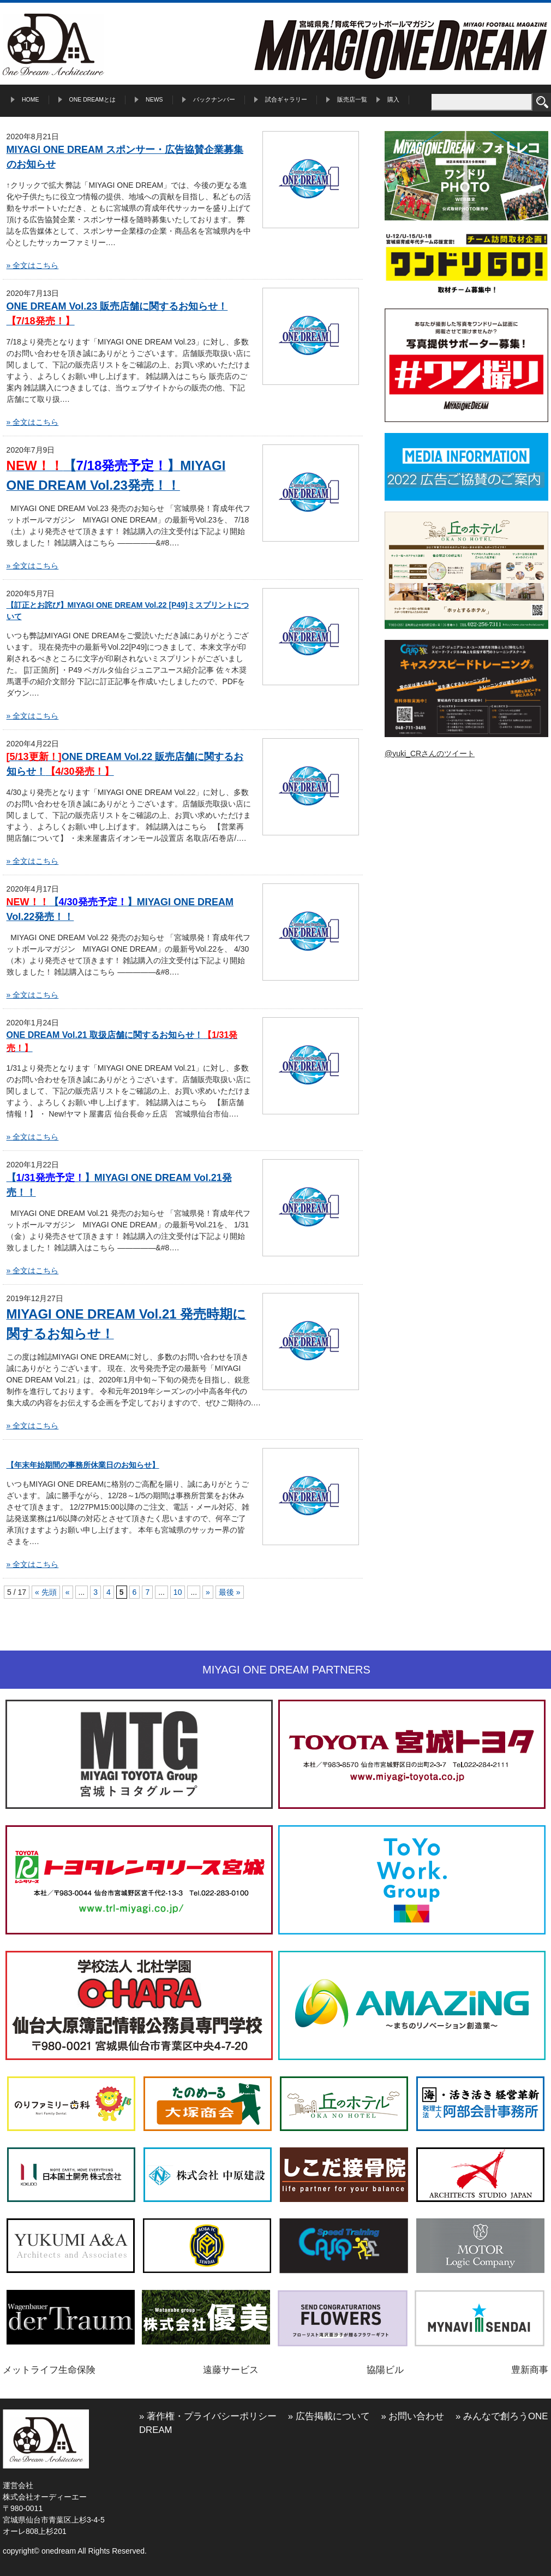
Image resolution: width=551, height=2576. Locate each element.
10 (177, 1592)
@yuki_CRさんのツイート (430, 753)
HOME (30, 99)
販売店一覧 (352, 99)
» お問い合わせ (412, 2416)
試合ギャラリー (286, 99)
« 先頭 (46, 1592)
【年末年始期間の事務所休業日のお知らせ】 (83, 1465)
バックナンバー (214, 99)
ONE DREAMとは (92, 99)
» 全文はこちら (33, 265)
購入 (393, 99)
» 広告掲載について (329, 2416)
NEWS (154, 99)
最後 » (230, 1592)
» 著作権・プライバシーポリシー (208, 2416)
